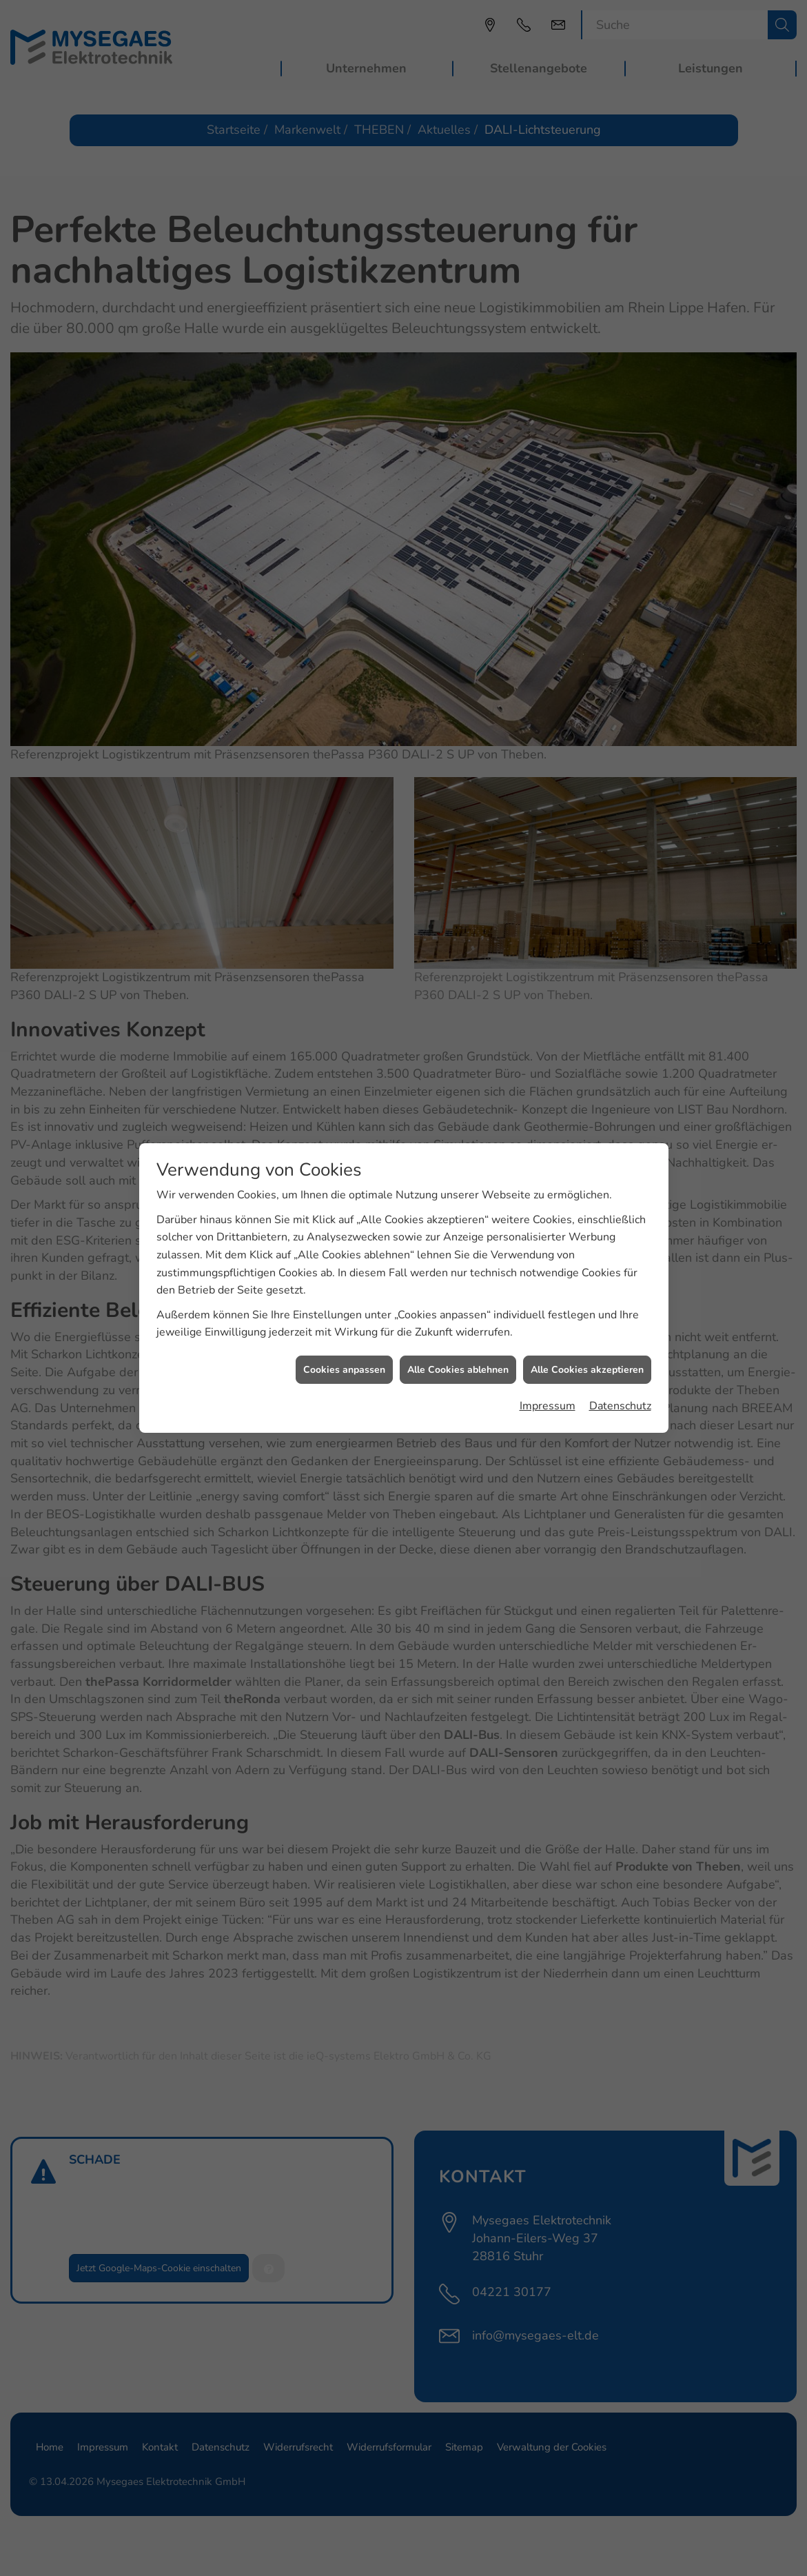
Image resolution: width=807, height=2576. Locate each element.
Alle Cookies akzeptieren (587, 1267)
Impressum (547, 1303)
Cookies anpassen (344, 1267)
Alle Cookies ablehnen (458, 1267)
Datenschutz (620, 1303)
